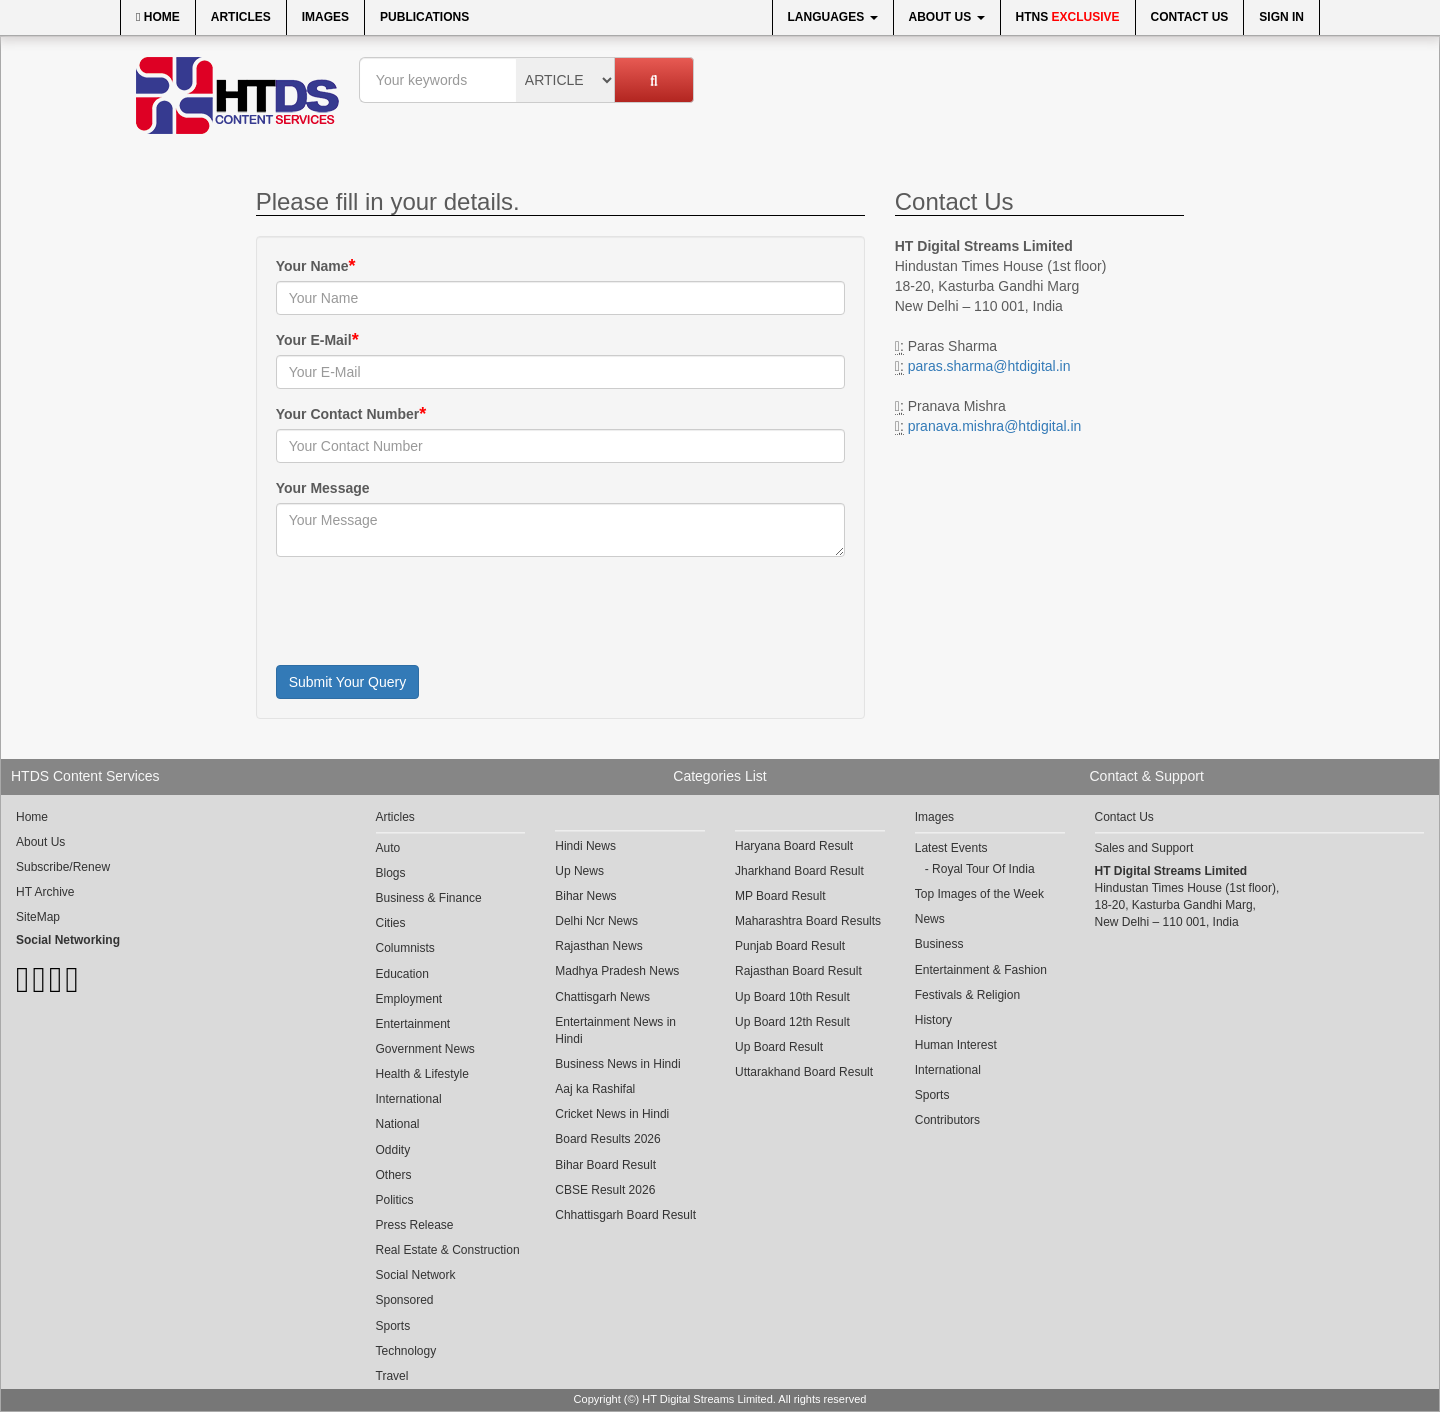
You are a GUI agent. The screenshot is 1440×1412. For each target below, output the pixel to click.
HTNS (1068, 17)
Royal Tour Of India (983, 869)
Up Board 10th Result (792, 997)
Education (402, 974)
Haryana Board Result (794, 846)
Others (394, 1175)
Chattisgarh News (602, 997)
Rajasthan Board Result (798, 971)
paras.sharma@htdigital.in (989, 366)
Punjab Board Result (790, 946)
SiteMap (38, 917)
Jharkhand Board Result (799, 871)
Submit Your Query (348, 682)
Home (158, 17)
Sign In (1281, 17)
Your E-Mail (314, 340)
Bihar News (585, 896)
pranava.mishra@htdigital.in (995, 426)
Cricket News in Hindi (612, 1114)
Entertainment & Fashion (981, 970)
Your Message (323, 488)
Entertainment (413, 1024)
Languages (833, 17)
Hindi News (585, 846)
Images (325, 17)
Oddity (393, 1150)
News (930, 919)
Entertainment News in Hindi (615, 1030)
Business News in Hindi (617, 1064)
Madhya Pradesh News (617, 971)
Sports (393, 1326)
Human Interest (956, 1045)
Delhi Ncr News (596, 921)
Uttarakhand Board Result (804, 1072)
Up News (579, 871)
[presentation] (428, 611)
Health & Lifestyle (422, 1074)
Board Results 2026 (607, 1139)
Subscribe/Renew (63, 867)
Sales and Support (1144, 848)
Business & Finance (429, 898)
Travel (392, 1376)
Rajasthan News (598, 946)
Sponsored (405, 1300)
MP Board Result (780, 896)
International (409, 1099)
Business (939, 944)
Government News (425, 1049)
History (933, 1020)
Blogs (391, 873)
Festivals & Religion (967, 995)
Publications (424, 17)
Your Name (312, 266)
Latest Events (951, 848)
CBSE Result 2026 (605, 1190)
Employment (409, 999)
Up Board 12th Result (792, 1022)
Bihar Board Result (605, 1165)
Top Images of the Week (979, 894)
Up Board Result (779, 1047)
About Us (947, 17)
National (398, 1124)
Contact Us (1190, 17)
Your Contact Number (348, 414)
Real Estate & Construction (448, 1250)
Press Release (415, 1225)
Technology (406, 1351)
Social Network (416, 1275)
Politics (395, 1200)
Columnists (405, 948)
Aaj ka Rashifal (595, 1089)
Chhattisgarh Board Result (625, 1215)
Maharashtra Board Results (808, 921)
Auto (388, 848)
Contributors (947, 1120)
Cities (391, 923)
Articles (241, 17)
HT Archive (45, 892)
